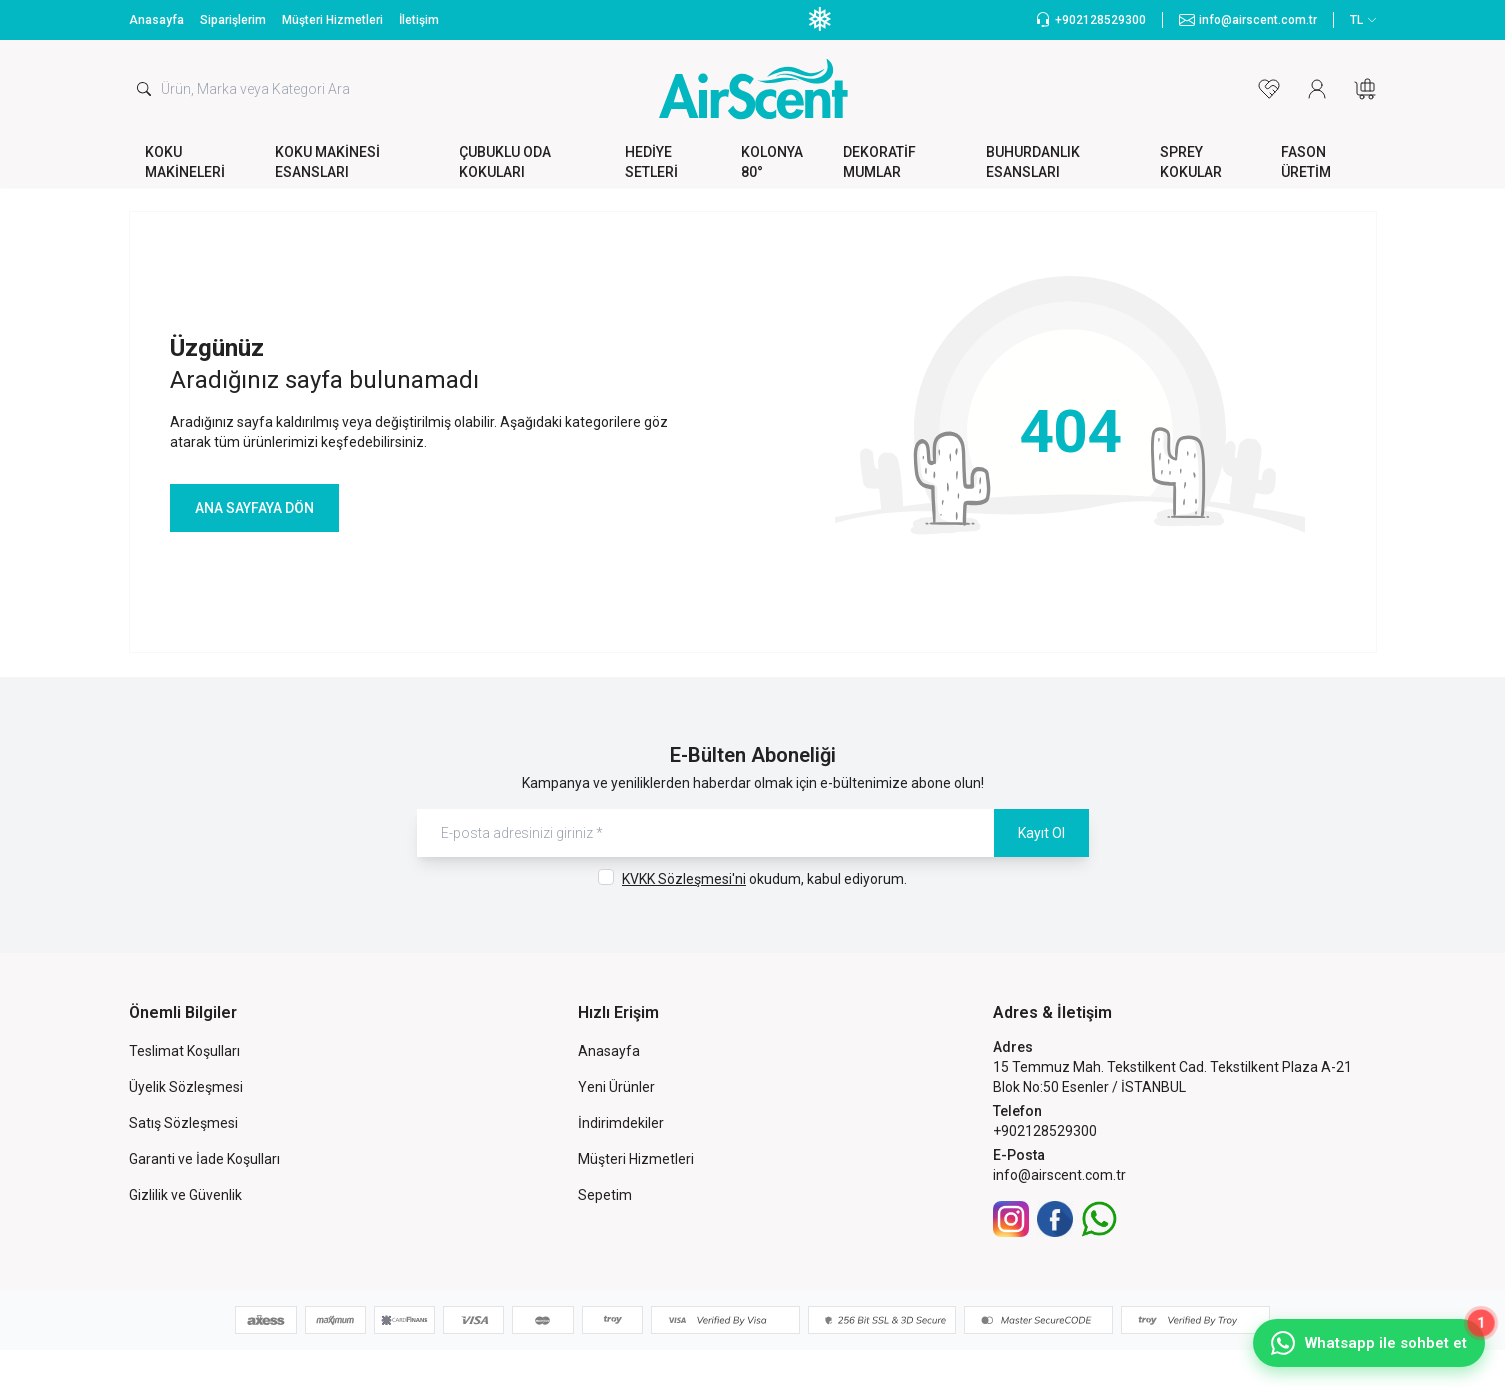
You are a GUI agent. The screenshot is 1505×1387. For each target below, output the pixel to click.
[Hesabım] (1317, 89)
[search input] (337, 89)
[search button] (144, 89)
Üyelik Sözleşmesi (186, 1087)
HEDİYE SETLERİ (651, 162)
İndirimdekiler (621, 1123)
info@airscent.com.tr (1059, 1175)
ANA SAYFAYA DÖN (254, 508)
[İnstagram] (1011, 1219)
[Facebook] (1055, 1219)
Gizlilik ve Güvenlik (185, 1195)
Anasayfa (156, 20)
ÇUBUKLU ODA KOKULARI (505, 162)
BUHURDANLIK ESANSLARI (1033, 162)
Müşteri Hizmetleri (332, 20)
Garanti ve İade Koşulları (204, 1159)
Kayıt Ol (1041, 833)
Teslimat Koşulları (184, 1051)
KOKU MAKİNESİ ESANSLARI (327, 162)
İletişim (419, 20)
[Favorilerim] (1269, 89)
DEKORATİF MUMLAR (879, 162)
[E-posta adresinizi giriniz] (753, 833)
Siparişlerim (233, 20)
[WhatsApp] (1099, 1219)
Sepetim (605, 1195)
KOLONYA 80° (772, 162)
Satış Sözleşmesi (183, 1123)
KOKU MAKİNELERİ (185, 162)
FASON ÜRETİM (1306, 162)
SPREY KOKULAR (1191, 162)
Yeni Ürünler (616, 1087)
